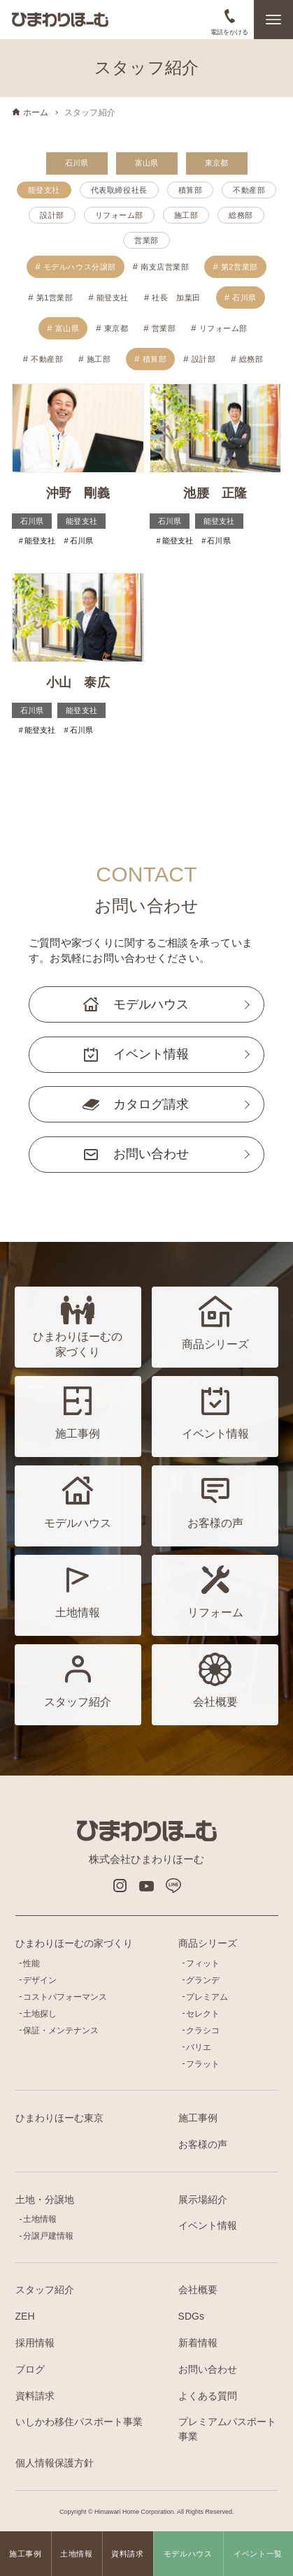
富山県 (147, 163)
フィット (203, 1963)
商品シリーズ (207, 1943)
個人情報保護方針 (54, 2462)
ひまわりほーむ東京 (59, 2117)
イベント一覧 (258, 2553)
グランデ (203, 1980)
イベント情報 (151, 1054)
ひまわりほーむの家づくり (74, 1943)
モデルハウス (151, 1004)
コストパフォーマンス (65, 1997)
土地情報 (40, 2219)
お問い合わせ (151, 1154)
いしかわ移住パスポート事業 (79, 2421)
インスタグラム (119, 1886)
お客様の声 (202, 2144)
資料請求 (35, 2395)
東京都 (217, 163)
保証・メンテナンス (61, 2030)
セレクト (203, 2014)
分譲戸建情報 (48, 2236)
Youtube (146, 1886)
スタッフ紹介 (44, 2289)
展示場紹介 (202, 2199)
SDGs (191, 2316)
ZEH (25, 2316)
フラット (203, 2064)
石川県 (77, 163)
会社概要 (197, 2289)
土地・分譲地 (44, 2199)
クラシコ (203, 2030)
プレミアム (207, 1997)
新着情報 (197, 2342)
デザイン (40, 1980)
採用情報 (35, 2342)
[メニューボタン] (273, 19)
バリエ (198, 2047)
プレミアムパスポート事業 (227, 2429)
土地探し (40, 2014)
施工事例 (197, 2117)
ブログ (30, 2369)
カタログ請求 (151, 1104)
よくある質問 (207, 2395)
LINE (173, 1886)
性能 (31, 1963)
